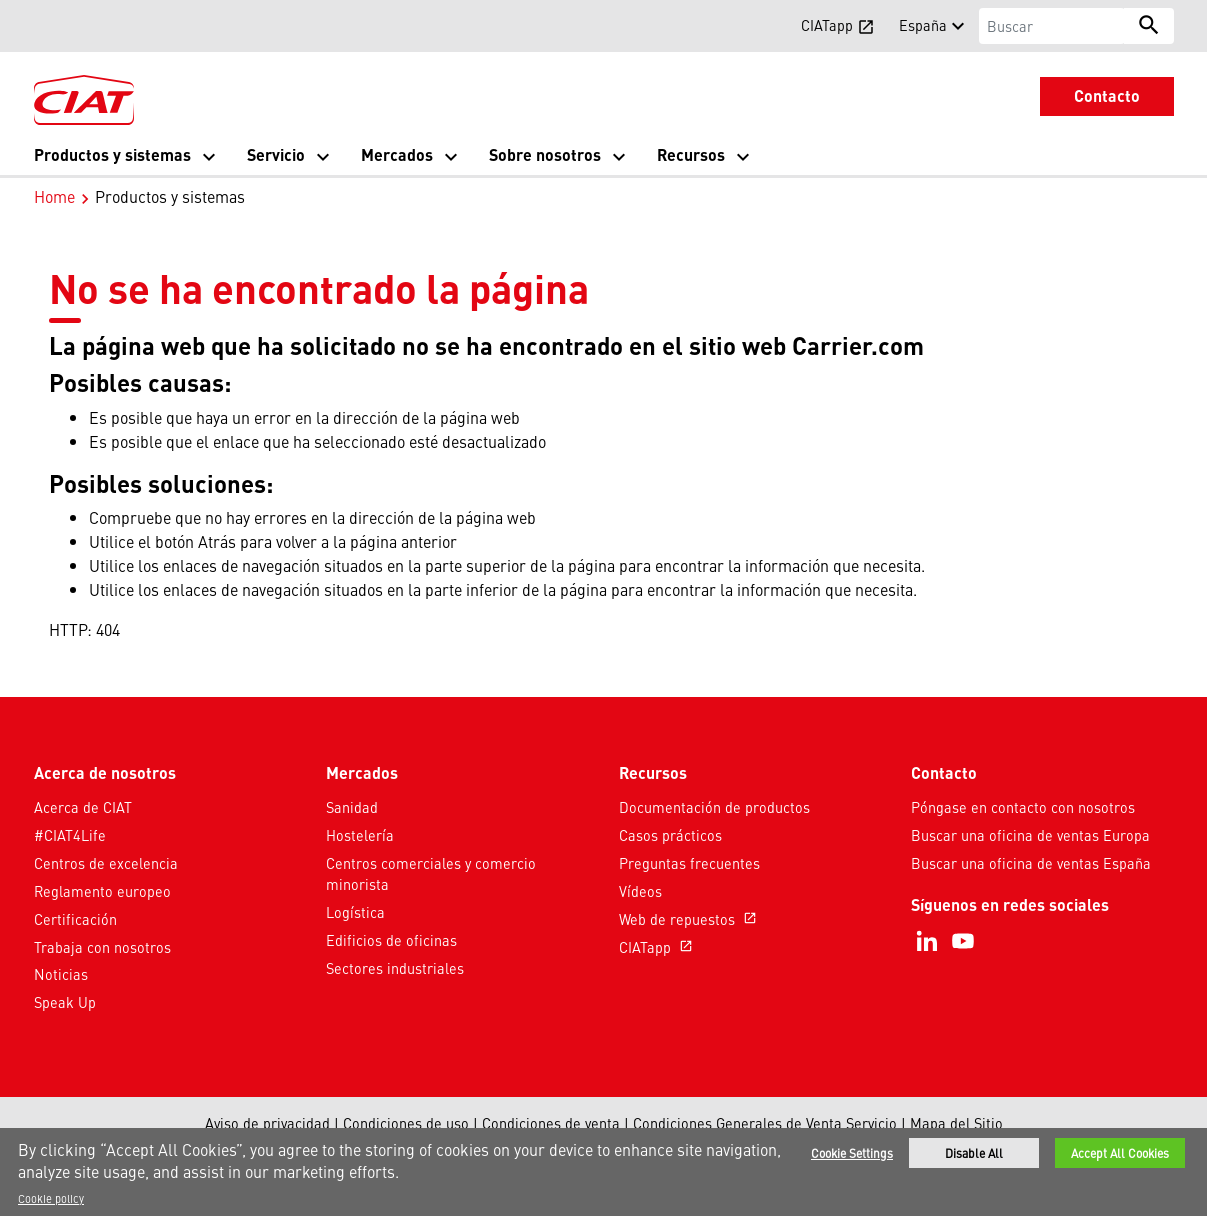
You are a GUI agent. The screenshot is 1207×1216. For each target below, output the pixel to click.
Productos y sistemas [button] (112, 154)
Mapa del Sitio (956, 1123)
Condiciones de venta (551, 1123)
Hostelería (360, 835)
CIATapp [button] (838, 25)
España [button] (923, 25)
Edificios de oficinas (391, 940)
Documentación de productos (714, 807)
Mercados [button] (397, 154)
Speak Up (65, 1002)
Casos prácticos (670, 835)
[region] (603, 1172)
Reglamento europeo (102, 891)
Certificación (75, 919)
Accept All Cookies (1120, 1153)
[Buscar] (1051, 26)
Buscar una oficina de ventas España (1031, 863)
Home (54, 196)
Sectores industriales (395, 968)
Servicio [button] (276, 154)
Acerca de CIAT (83, 807)
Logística (355, 912)
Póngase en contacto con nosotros (1023, 807)
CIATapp (658, 947)
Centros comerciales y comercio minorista (431, 874)
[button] (46, 25)
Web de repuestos (690, 919)
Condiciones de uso (406, 1123)
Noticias (61, 974)
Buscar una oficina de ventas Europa (1030, 835)
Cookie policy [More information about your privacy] (51, 1198)
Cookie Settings (852, 1153)
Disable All (974, 1153)
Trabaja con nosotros (102, 947)
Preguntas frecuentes (689, 863)
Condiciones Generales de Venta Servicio (765, 1123)
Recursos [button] (691, 154)
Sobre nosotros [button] (545, 154)
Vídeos (640, 891)
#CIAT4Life (70, 835)
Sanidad (352, 807)
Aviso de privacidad (267, 1123)
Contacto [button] (1107, 95)
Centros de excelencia (106, 863)
